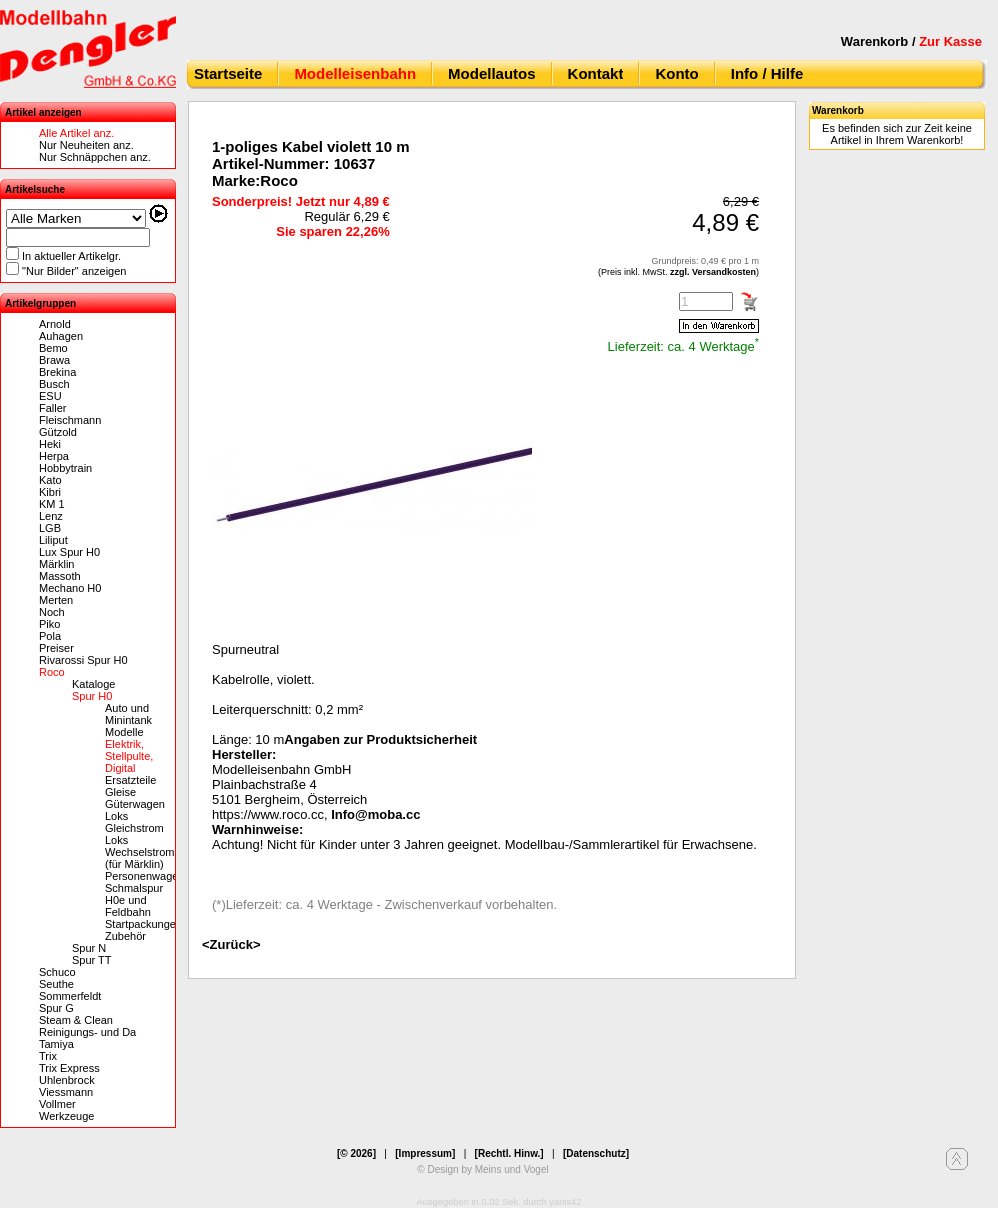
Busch (54, 384)
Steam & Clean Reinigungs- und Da (87, 1026)
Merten (56, 600)
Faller (53, 408)
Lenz (51, 516)
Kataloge (93, 684)
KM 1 (52, 504)
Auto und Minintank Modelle (128, 720)
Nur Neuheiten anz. (86, 145)
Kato (50, 480)
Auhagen (61, 336)
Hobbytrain (65, 468)
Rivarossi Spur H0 (83, 660)
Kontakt (596, 73)
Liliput (53, 540)
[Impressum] (425, 1153)
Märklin (56, 564)
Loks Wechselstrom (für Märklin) (139, 852)
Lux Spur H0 (69, 552)
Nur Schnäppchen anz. (95, 157)
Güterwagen (135, 804)
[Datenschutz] (596, 1153)
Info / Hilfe (767, 73)
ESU (50, 396)
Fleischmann (70, 420)
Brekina (57, 372)
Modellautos (492, 73)
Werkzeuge (66, 1116)
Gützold (58, 432)
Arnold (55, 324)
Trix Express (69, 1068)
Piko (49, 624)
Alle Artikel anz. (76, 133)
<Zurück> (231, 944)
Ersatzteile (130, 780)
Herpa (54, 456)
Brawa (54, 360)
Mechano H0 (70, 588)
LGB (50, 528)
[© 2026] (356, 1153)
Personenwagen (145, 876)
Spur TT (92, 960)
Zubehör (125, 936)
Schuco (57, 972)
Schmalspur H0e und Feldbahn (134, 900)
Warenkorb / (911, 41)
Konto (676, 73)
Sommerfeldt (70, 996)
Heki (50, 444)
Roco (52, 672)
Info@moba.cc (375, 814)
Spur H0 (92, 696)
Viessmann (66, 1092)
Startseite (228, 73)
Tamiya (56, 1044)
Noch (52, 612)
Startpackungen (143, 924)
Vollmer (57, 1104)
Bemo (53, 348)
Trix (48, 1056)
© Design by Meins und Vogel (482, 1169)
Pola (50, 636)
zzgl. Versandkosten (713, 272)
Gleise (120, 792)
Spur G (56, 1008)
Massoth (60, 576)
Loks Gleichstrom (134, 822)
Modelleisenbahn (355, 73)
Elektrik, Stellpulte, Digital (129, 756)
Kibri (50, 492)
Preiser (56, 648)
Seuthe (56, 984)
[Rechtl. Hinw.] (509, 1153)
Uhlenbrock (67, 1080)
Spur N (89, 948)
